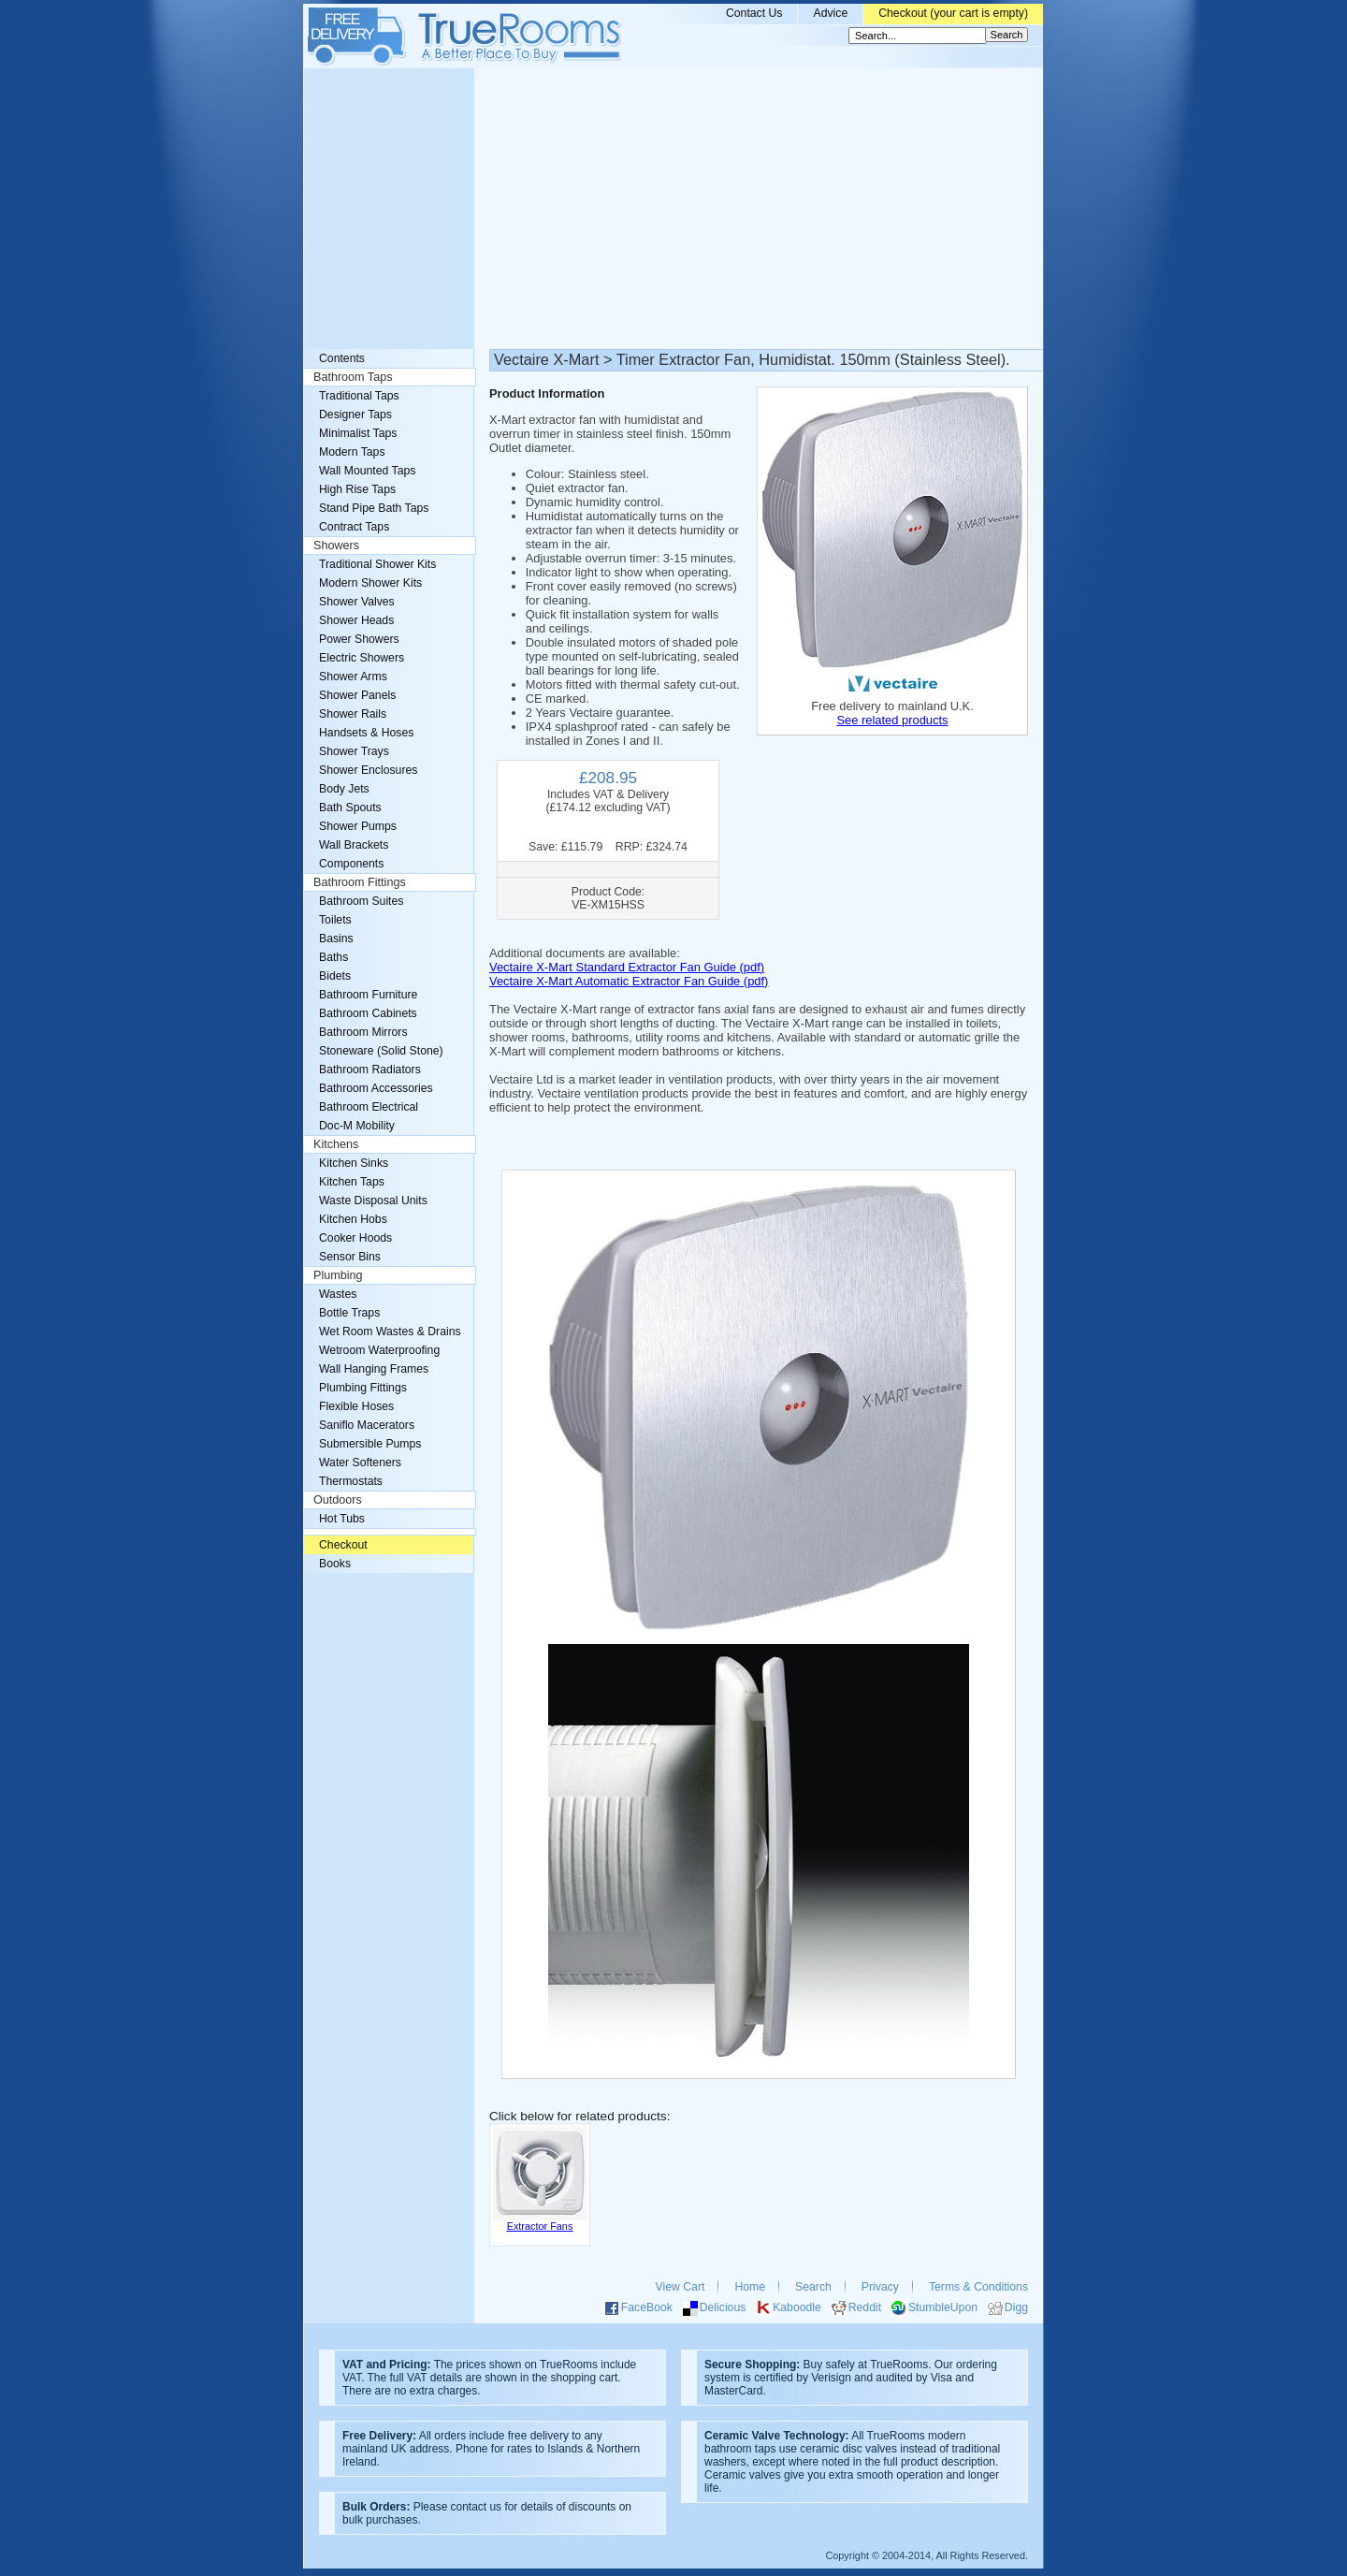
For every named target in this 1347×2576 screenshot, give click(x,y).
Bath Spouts (350, 807)
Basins (336, 938)
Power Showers (359, 639)
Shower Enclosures (368, 770)
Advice (830, 13)
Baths (333, 957)
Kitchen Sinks (353, 1163)
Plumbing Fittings (363, 1387)
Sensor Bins (350, 1256)
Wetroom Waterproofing (379, 1350)
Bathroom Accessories (376, 1088)
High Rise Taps (357, 489)
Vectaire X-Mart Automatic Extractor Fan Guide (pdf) (628, 981)
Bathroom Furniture (368, 994)
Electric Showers (361, 657)
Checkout (343, 1544)
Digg (1016, 2307)
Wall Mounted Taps (367, 470)
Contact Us (754, 13)
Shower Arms (353, 676)
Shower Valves (357, 601)
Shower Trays (354, 751)
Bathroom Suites (361, 901)
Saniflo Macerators (366, 1425)
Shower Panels (357, 695)
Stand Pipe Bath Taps (373, 508)
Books (335, 1563)
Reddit (864, 2307)
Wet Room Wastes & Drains (390, 1331)
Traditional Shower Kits (377, 564)
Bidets (335, 975)
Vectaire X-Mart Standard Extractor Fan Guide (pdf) (626, 967)
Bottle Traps (349, 1312)
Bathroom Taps (352, 377)
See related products (892, 720)
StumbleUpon (943, 2307)
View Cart (680, 2286)
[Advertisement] (673, 209)
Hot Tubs (342, 1518)
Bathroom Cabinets (368, 1013)
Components (351, 863)
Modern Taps (352, 451)
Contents (342, 358)
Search (813, 2286)
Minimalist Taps (358, 433)
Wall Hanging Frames (373, 1368)
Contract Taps (354, 526)
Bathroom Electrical (368, 1106)
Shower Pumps (358, 826)
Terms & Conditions (978, 2286)
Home (749, 2286)
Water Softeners (360, 1462)
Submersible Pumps (370, 1443)
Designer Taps (355, 414)
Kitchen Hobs (353, 1219)
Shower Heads (356, 620)
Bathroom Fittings (359, 882)
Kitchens (335, 1144)
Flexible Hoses (356, 1406)
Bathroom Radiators (370, 1069)
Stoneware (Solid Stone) (381, 1050)
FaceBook (647, 2307)
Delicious (723, 2307)
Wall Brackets (353, 844)
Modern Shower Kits (370, 582)
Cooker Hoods (355, 1237)
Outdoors (337, 1499)
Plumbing (338, 1275)
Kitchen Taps (351, 1181)
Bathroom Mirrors (363, 1032)
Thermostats (351, 1481)
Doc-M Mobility (357, 1125)
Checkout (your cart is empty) (953, 13)
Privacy (880, 2286)
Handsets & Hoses (366, 732)
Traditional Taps (359, 395)
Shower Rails (352, 713)
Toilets (335, 919)
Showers (336, 545)
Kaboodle (797, 2307)
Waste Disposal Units (373, 1200)
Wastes (337, 1294)
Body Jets (344, 788)
